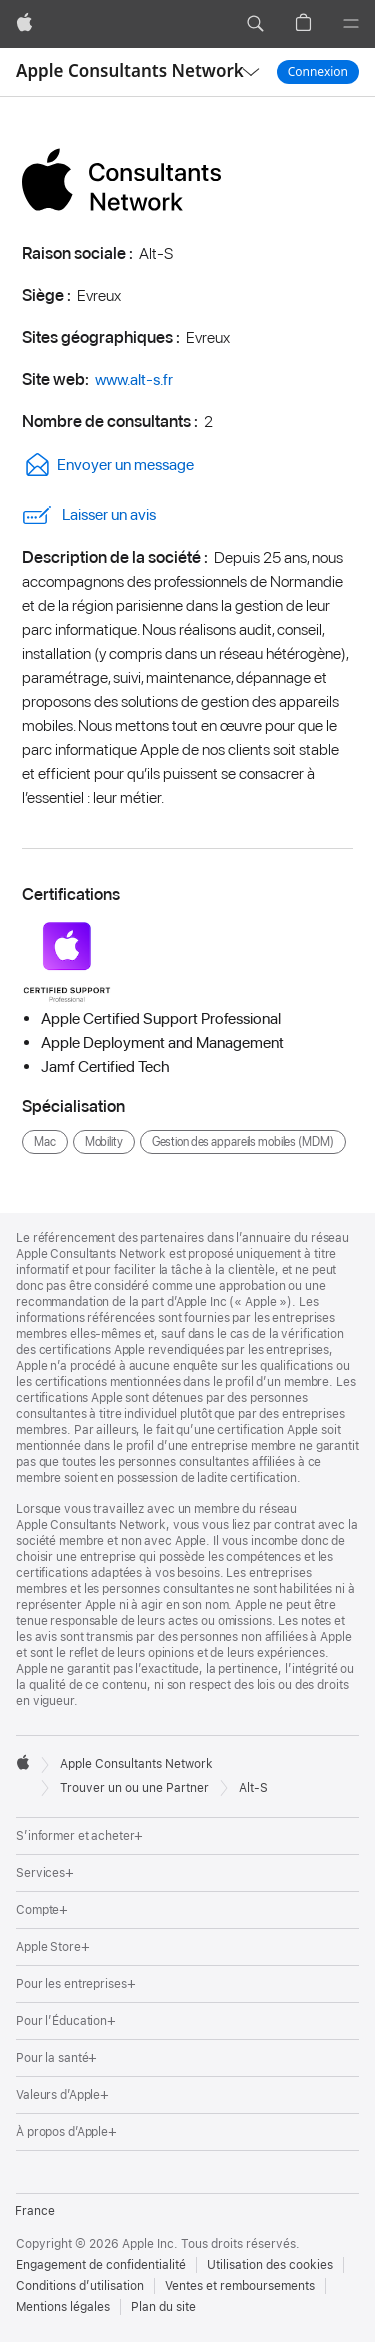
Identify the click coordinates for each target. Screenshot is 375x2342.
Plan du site (163, 2307)
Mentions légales (63, 2307)
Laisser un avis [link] (89, 515)
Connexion (318, 71)
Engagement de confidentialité (101, 2265)
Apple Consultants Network (130, 70)
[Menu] (351, 24)
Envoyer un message (108, 464)
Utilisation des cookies (270, 2265)
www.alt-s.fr (134, 379)
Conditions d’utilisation (80, 2286)
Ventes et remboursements (240, 2286)
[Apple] (24, 24)
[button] (255, 24)
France (35, 2211)
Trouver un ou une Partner (134, 1788)
